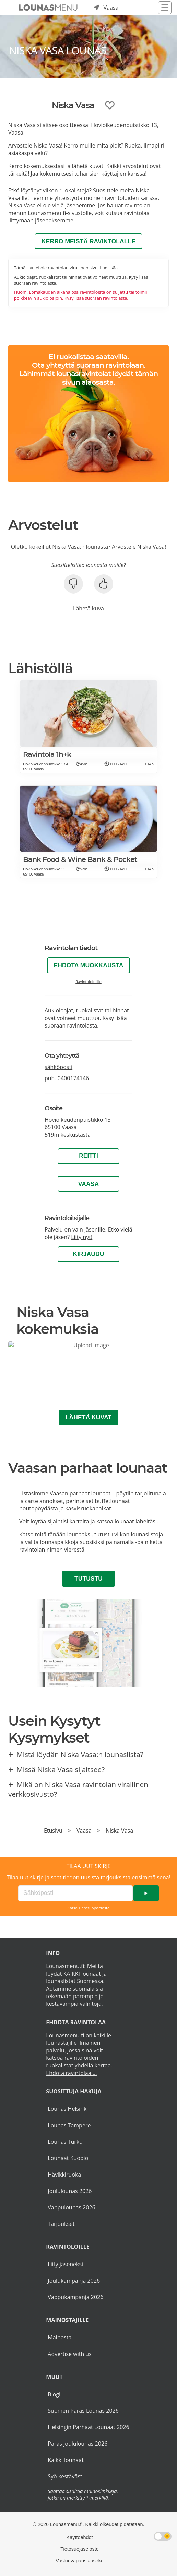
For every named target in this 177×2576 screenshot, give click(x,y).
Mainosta (59, 2337)
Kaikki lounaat (66, 2460)
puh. (67, 1078)
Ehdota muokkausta (88, 965)
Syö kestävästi (65, 2476)
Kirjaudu (88, 1254)
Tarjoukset (61, 2224)
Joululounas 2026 (70, 2191)
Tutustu (88, 1578)
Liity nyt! (81, 1237)
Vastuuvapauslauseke (80, 2560)
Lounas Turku (65, 2141)
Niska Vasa (119, 1830)
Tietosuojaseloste (94, 1907)
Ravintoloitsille (88, 981)
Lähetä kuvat (88, 1417)
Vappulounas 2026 (71, 2207)
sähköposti (58, 1067)
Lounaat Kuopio (68, 2158)
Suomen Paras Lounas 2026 (83, 2410)
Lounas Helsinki (68, 2109)
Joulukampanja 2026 (74, 2280)
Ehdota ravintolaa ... (71, 2073)
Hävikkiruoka (64, 2174)
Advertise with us (69, 2354)
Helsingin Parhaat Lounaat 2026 (88, 2427)
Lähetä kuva (88, 608)
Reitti (88, 1155)
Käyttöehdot (80, 2537)
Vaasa (88, 1184)
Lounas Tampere (69, 2125)
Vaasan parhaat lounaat (80, 1493)
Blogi (54, 2394)
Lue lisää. (109, 268)
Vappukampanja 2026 (75, 2297)
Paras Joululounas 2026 (77, 2443)
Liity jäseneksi (65, 2264)
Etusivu (53, 1830)
